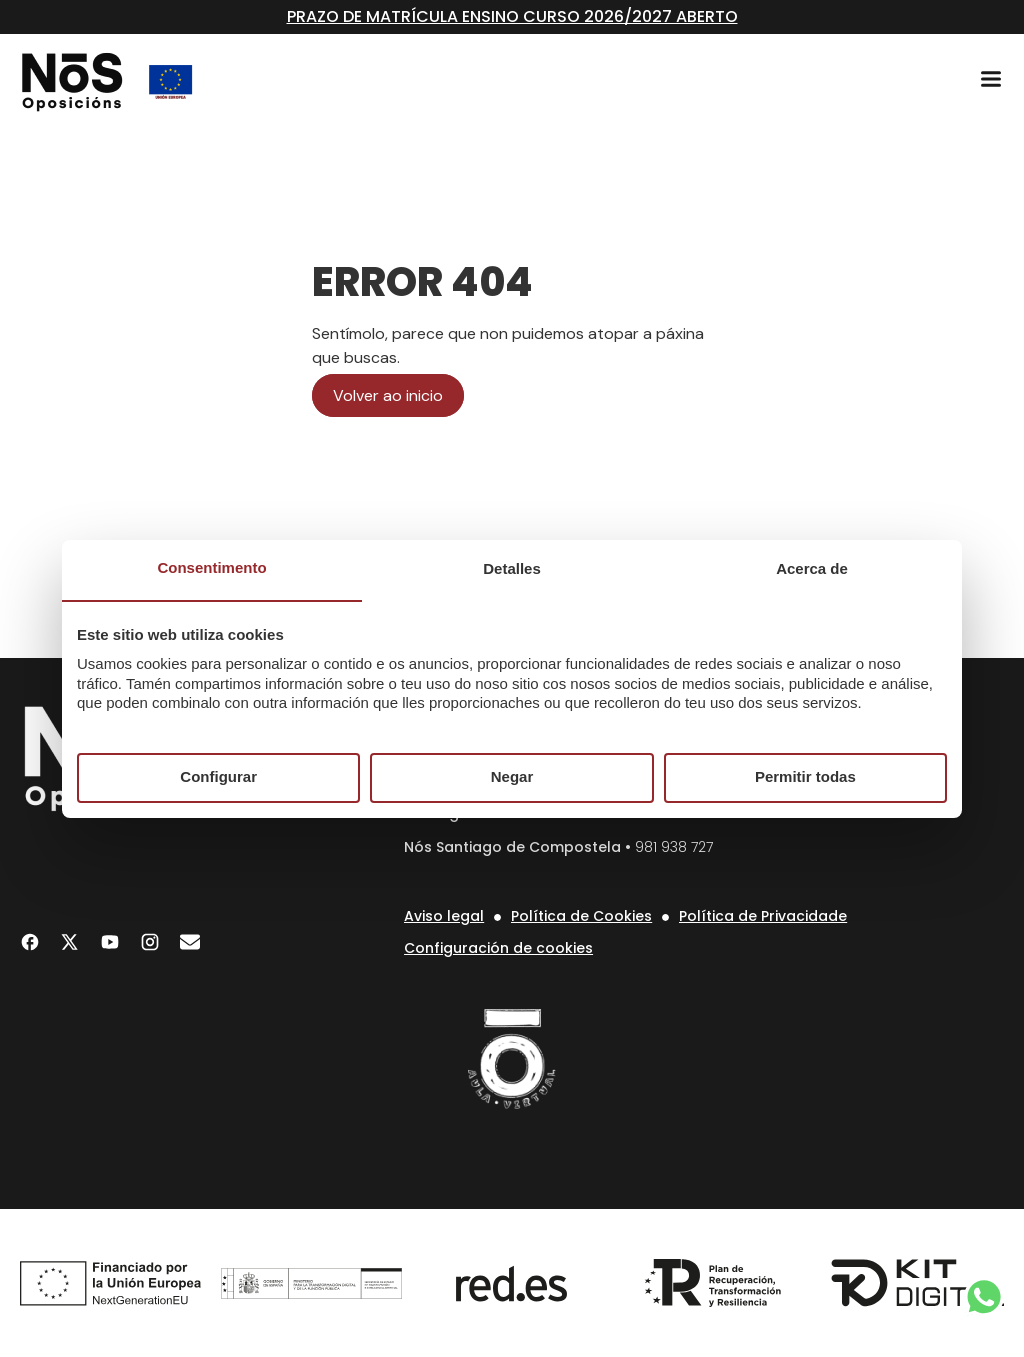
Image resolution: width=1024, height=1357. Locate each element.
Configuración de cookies (498, 948)
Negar (512, 776)
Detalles (512, 568)
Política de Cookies (581, 916)
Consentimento (211, 567)
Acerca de (812, 568)
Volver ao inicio (388, 395)
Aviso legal (444, 916)
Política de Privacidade (763, 916)
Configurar (218, 776)
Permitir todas (805, 776)
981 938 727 (674, 847)
